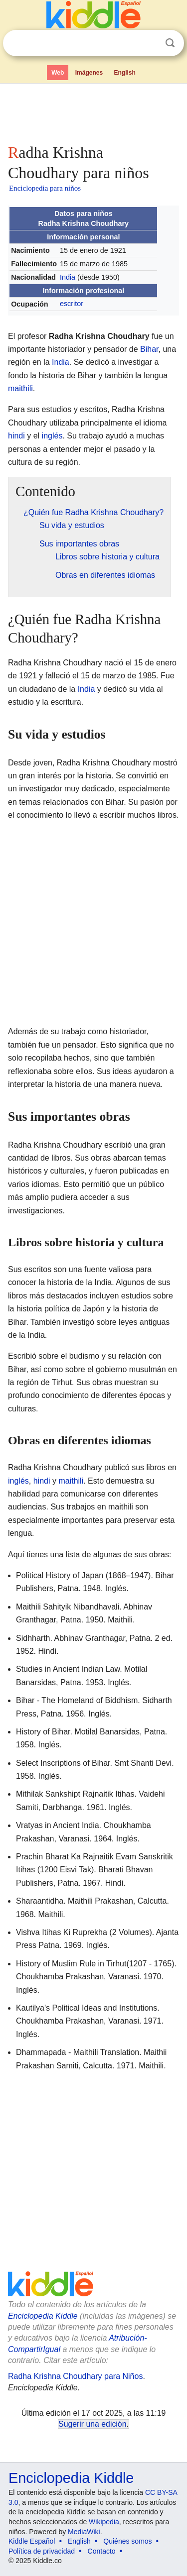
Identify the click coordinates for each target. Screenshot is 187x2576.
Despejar (149, 43)
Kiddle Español (31, 2541)
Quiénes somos (127, 2541)
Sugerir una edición (92, 2424)
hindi (16, 435)
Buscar (170, 43)
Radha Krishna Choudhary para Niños (75, 2376)
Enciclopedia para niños (45, 188)
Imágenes (89, 72)
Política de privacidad (41, 2551)
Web (57, 72)
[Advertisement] (93, 111)
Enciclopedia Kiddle (43, 2316)
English (125, 72)
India (67, 277)
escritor (71, 304)
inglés (52, 435)
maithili (20, 388)
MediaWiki (84, 2532)
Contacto (102, 2551)
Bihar (149, 349)
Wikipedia (104, 2522)
